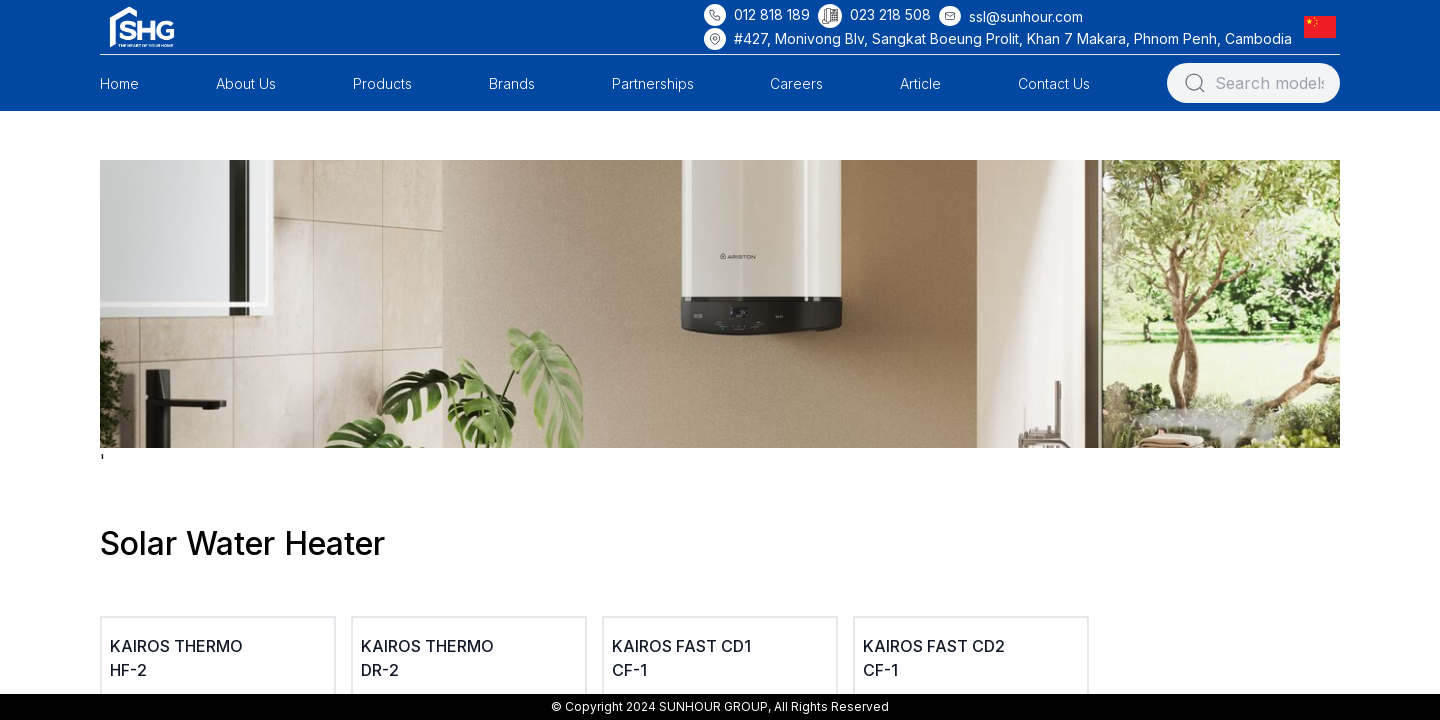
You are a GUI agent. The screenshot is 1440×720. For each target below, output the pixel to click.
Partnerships (653, 83)
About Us (246, 83)
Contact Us (1054, 83)
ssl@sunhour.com (1026, 16)
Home (119, 83)
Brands (512, 83)
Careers (796, 83)
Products (382, 83)
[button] (1324, 26)
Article (920, 83)
